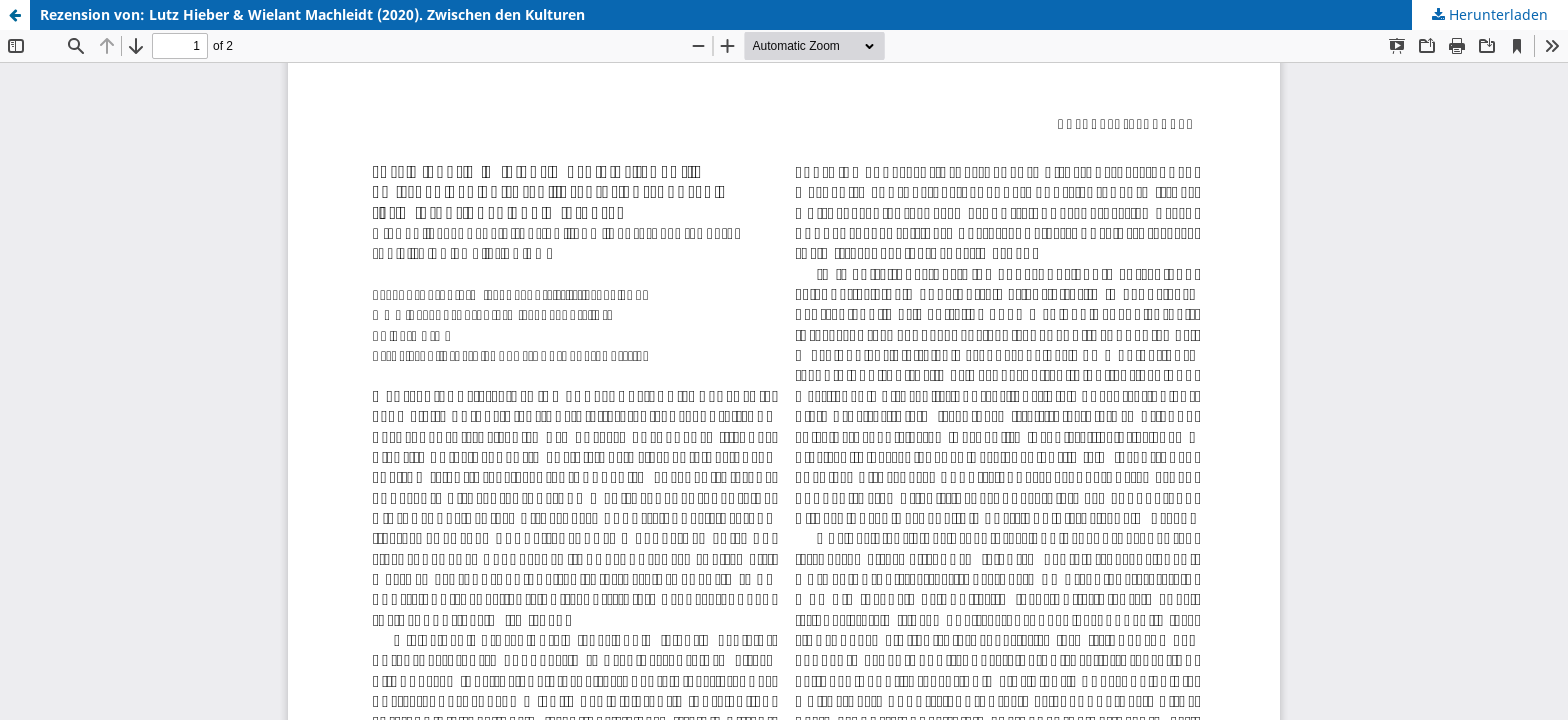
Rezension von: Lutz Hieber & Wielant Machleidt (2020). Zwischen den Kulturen (312, 14)
